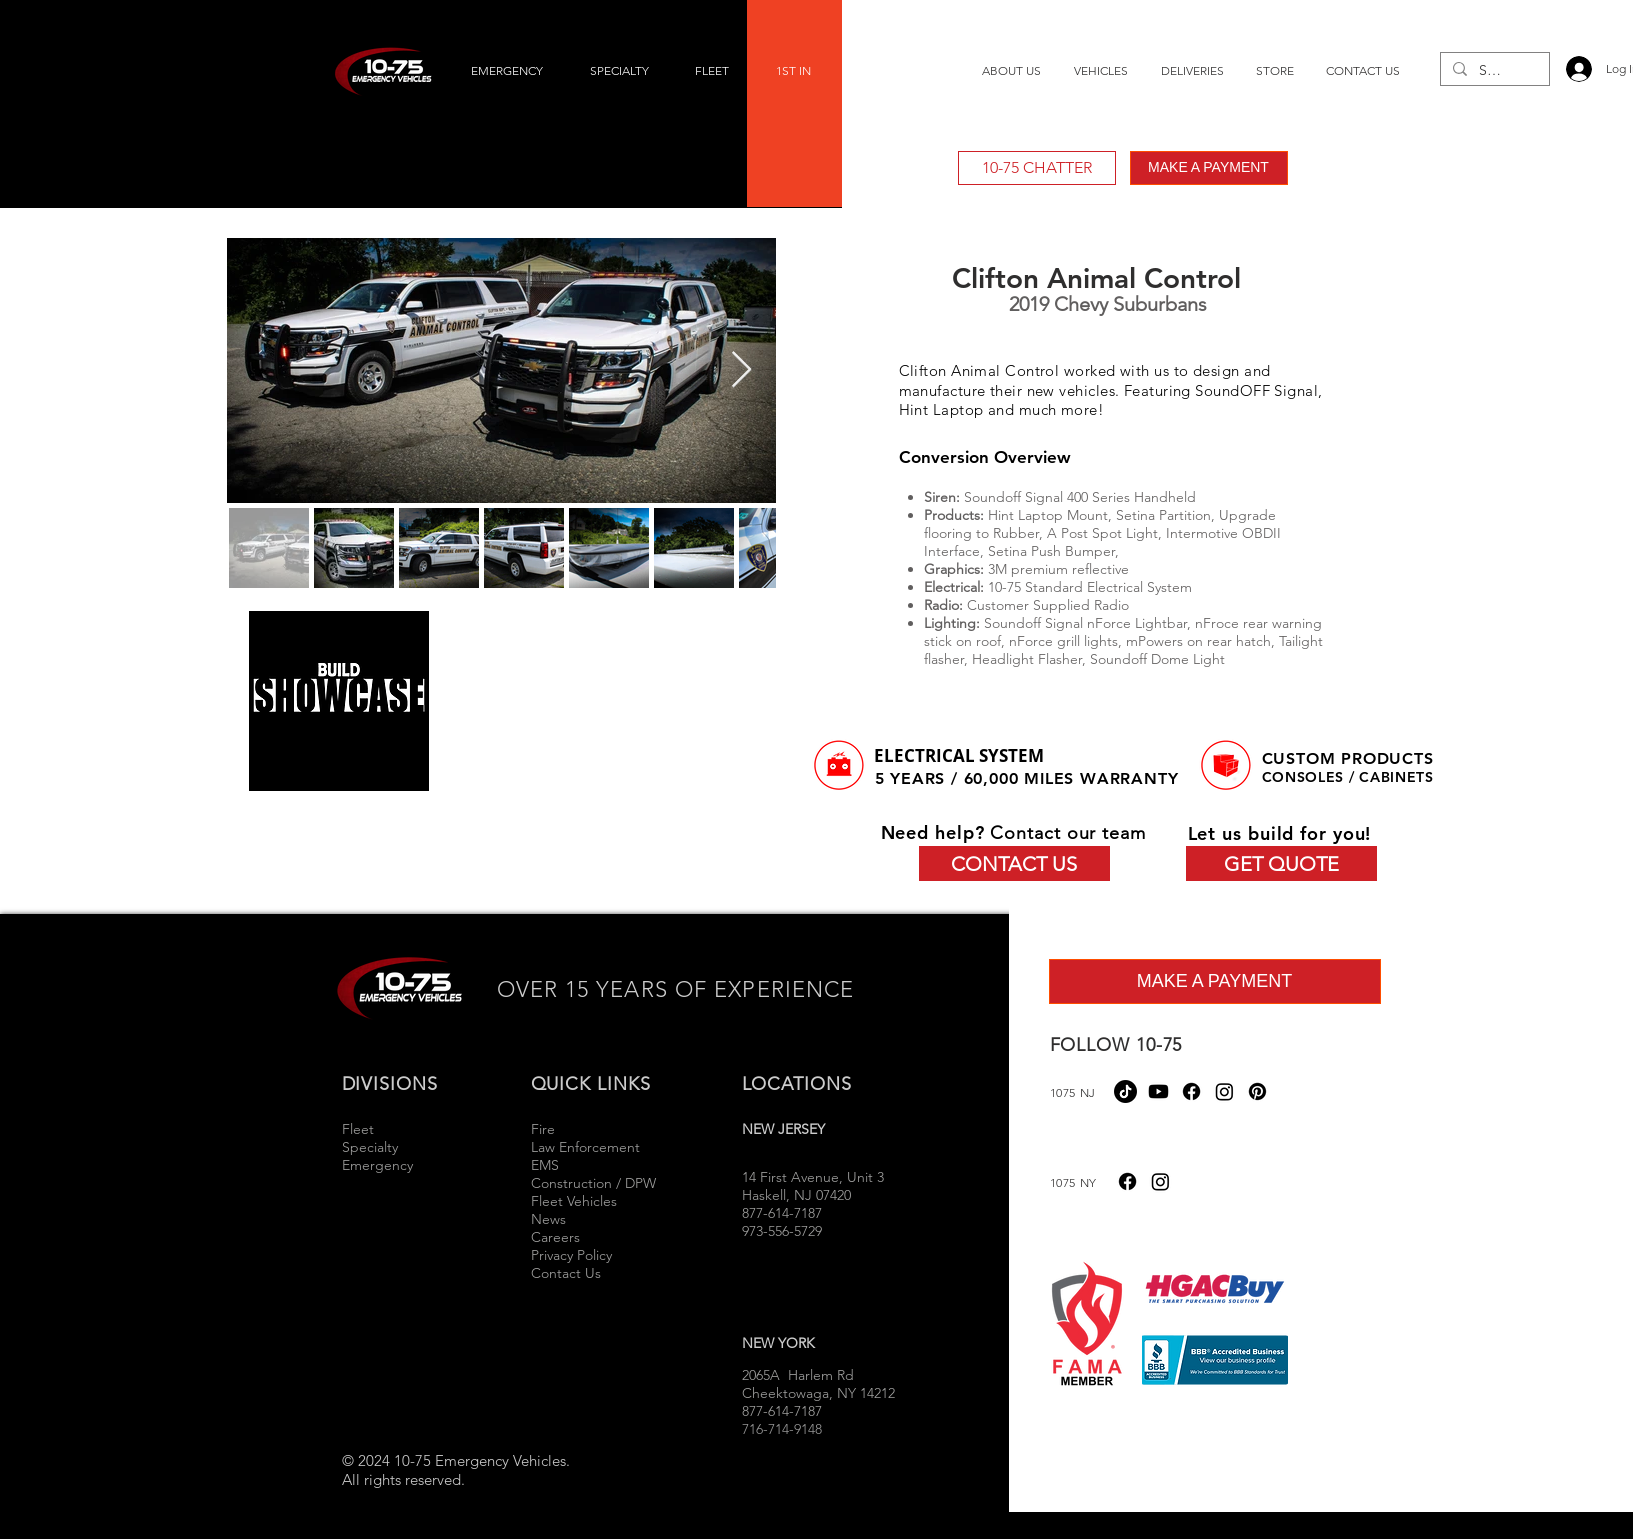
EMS (545, 1165)
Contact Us (566, 1273)
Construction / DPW (593, 1183)
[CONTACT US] (1014, 863)
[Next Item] (741, 370)
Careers (555, 1237)
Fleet (358, 1129)
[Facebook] (1191, 1091)
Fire (545, 1129)
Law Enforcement (585, 1147)
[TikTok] (1125, 1091)
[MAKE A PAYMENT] (1209, 168)
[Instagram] (1224, 1091)
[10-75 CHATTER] (1037, 168)
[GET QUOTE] (1281, 863)
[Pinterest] (1257, 1091)
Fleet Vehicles (574, 1201)
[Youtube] (1158, 1091)
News (548, 1219)
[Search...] (1493, 71)
